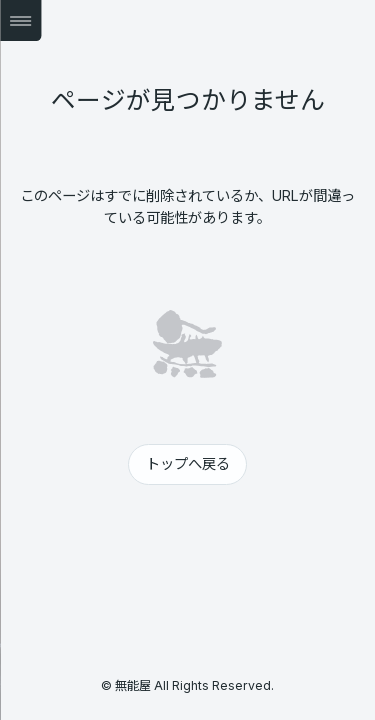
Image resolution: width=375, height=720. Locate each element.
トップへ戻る (188, 463)
